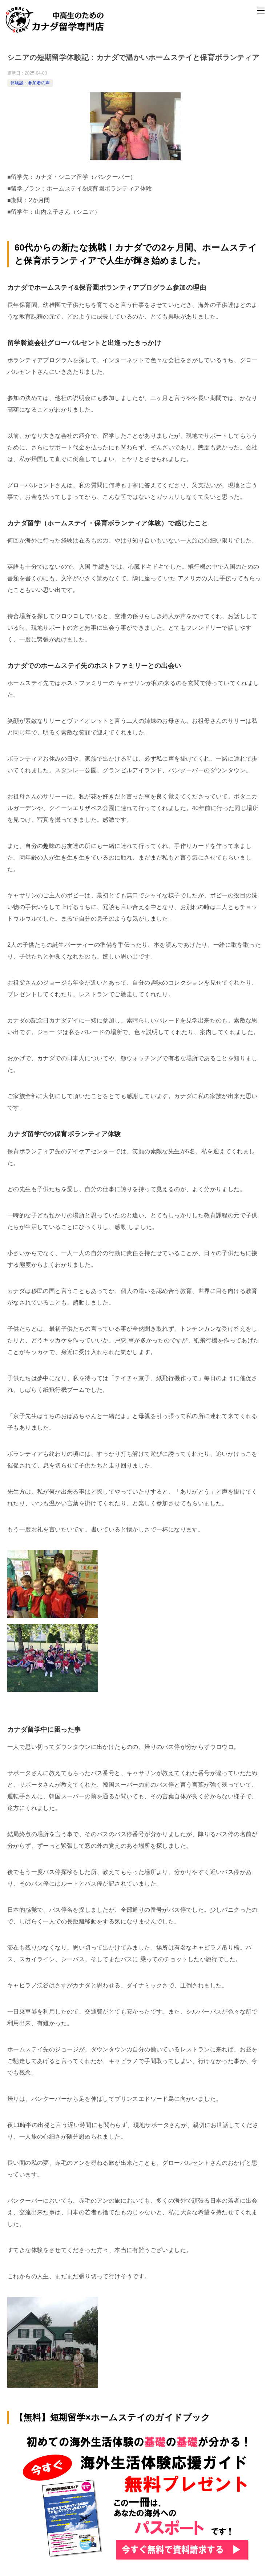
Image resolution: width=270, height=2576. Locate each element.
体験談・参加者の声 (30, 82)
